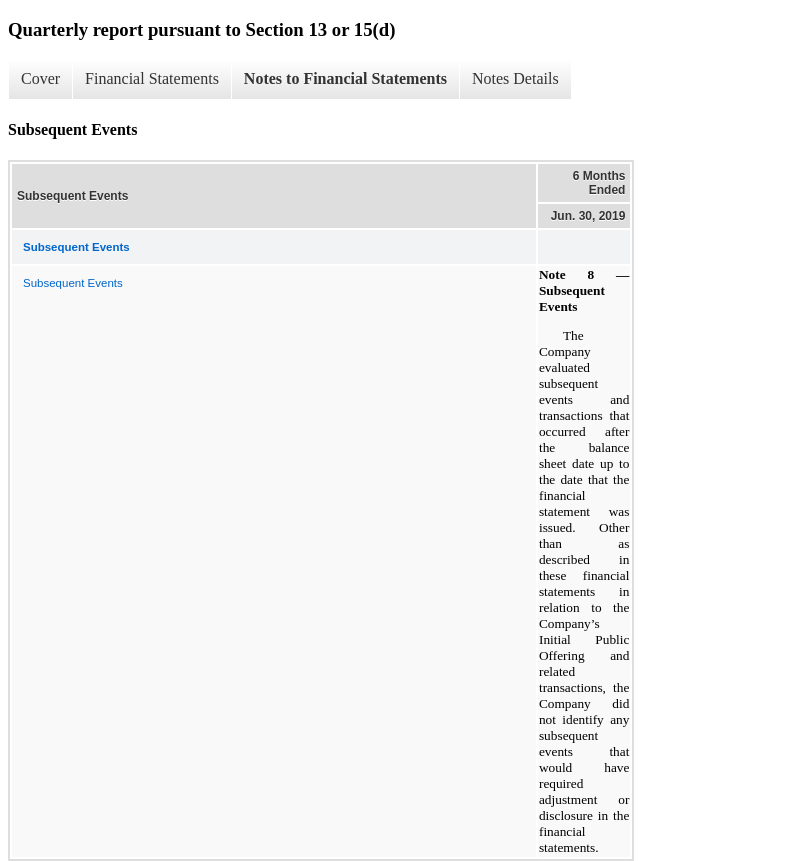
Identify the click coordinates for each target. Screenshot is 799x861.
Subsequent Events (73, 283)
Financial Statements (152, 78)
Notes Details (515, 78)
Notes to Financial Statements (345, 78)
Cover (40, 78)
